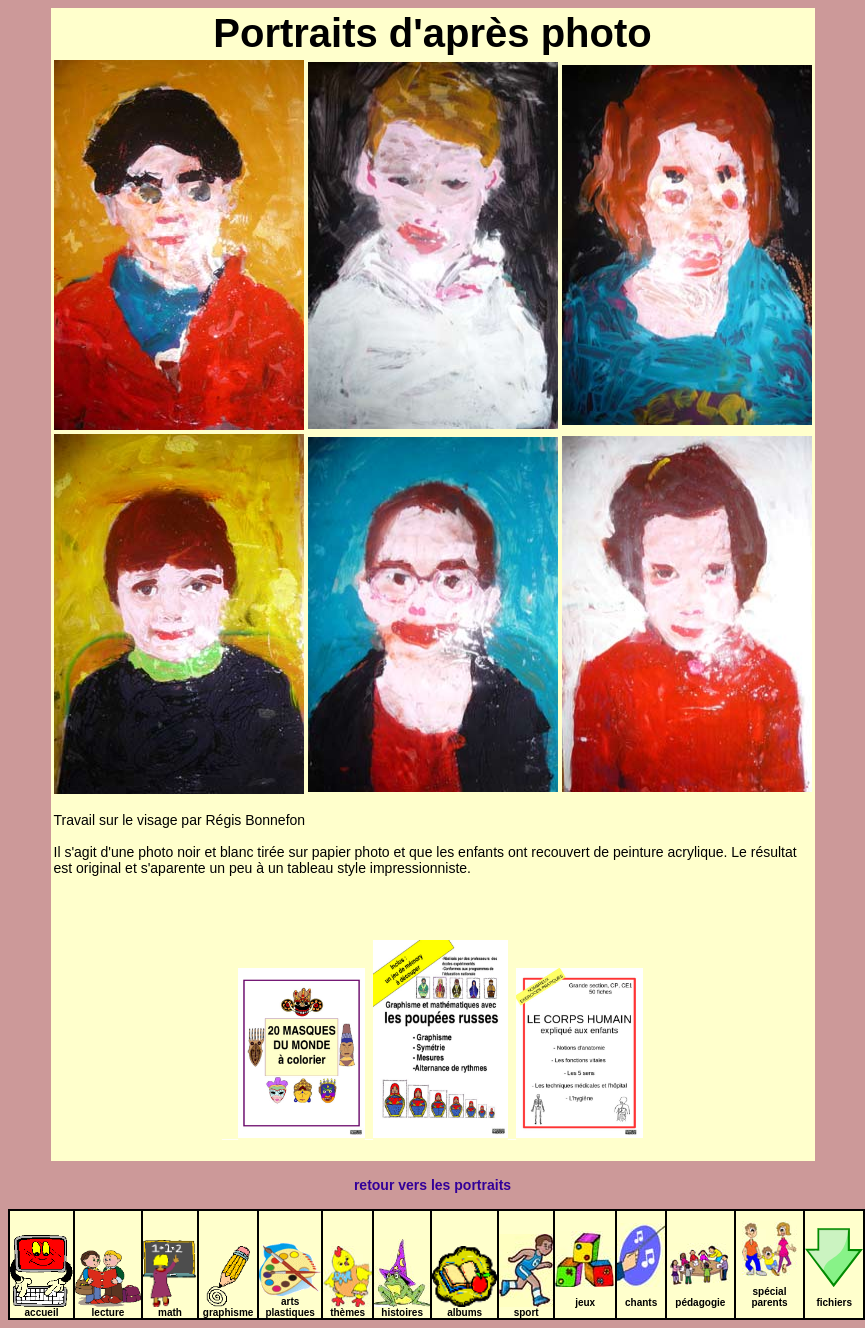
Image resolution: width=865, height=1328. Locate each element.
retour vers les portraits (432, 1185)
